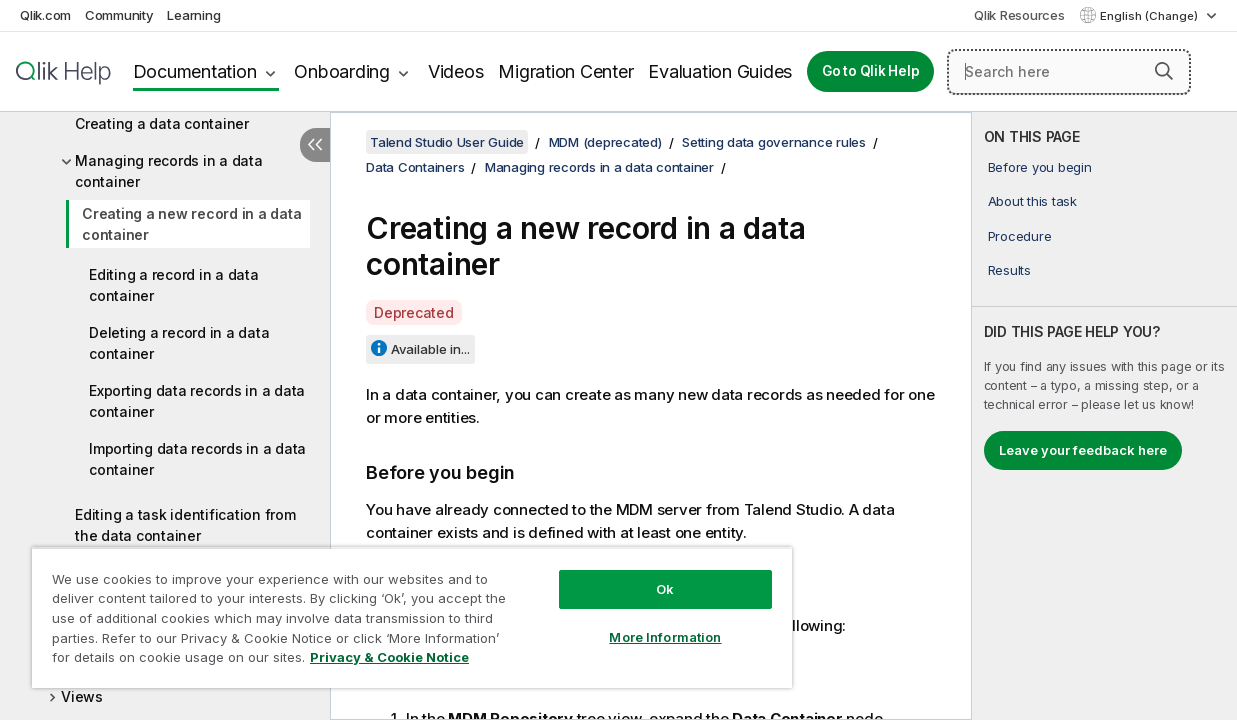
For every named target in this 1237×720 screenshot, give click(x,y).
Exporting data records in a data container (197, 401)
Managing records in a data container (169, 171)
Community (119, 15)
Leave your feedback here (1083, 450)
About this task (1032, 201)
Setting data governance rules (774, 142)
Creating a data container (162, 123)
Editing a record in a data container (174, 285)
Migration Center (565, 71)
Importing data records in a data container (197, 459)
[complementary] (1104, 416)
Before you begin (1040, 167)
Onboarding (342, 71)
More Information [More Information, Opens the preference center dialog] (629, 622)
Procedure (1020, 236)
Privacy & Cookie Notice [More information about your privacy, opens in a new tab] (168, 661)
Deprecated (414, 312)
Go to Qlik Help (870, 71)
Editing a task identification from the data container (185, 525)
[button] (1164, 71)
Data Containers (415, 167)
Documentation (195, 71)
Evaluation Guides (720, 71)
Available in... (430, 349)
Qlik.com (45, 15)
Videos (456, 71)
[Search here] (1069, 72)
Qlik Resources (1019, 15)
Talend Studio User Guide (447, 142)
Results (1009, 270)
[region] (390, 610)
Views (82, 696)
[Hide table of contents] (315, 145)
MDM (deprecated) (605, 142)
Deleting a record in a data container (179, 343)
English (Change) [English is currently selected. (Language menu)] (1150, 16)
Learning (193, 15)
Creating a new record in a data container (191, 224)
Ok (629, 574)
